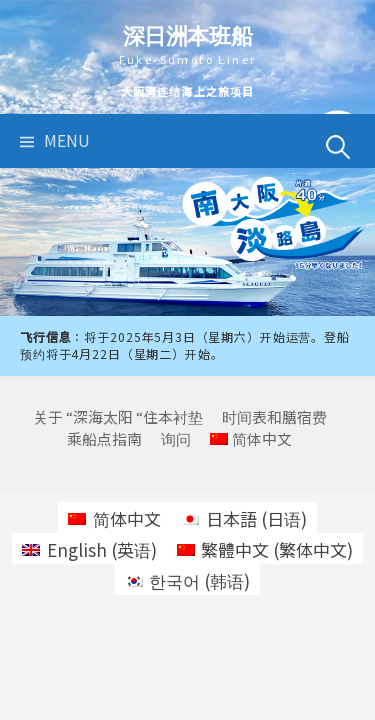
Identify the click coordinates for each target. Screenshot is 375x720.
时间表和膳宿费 (274, 416)
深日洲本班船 (188, 36)
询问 (176, 438)
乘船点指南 (104, 438)
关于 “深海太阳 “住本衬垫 (118, 416)
